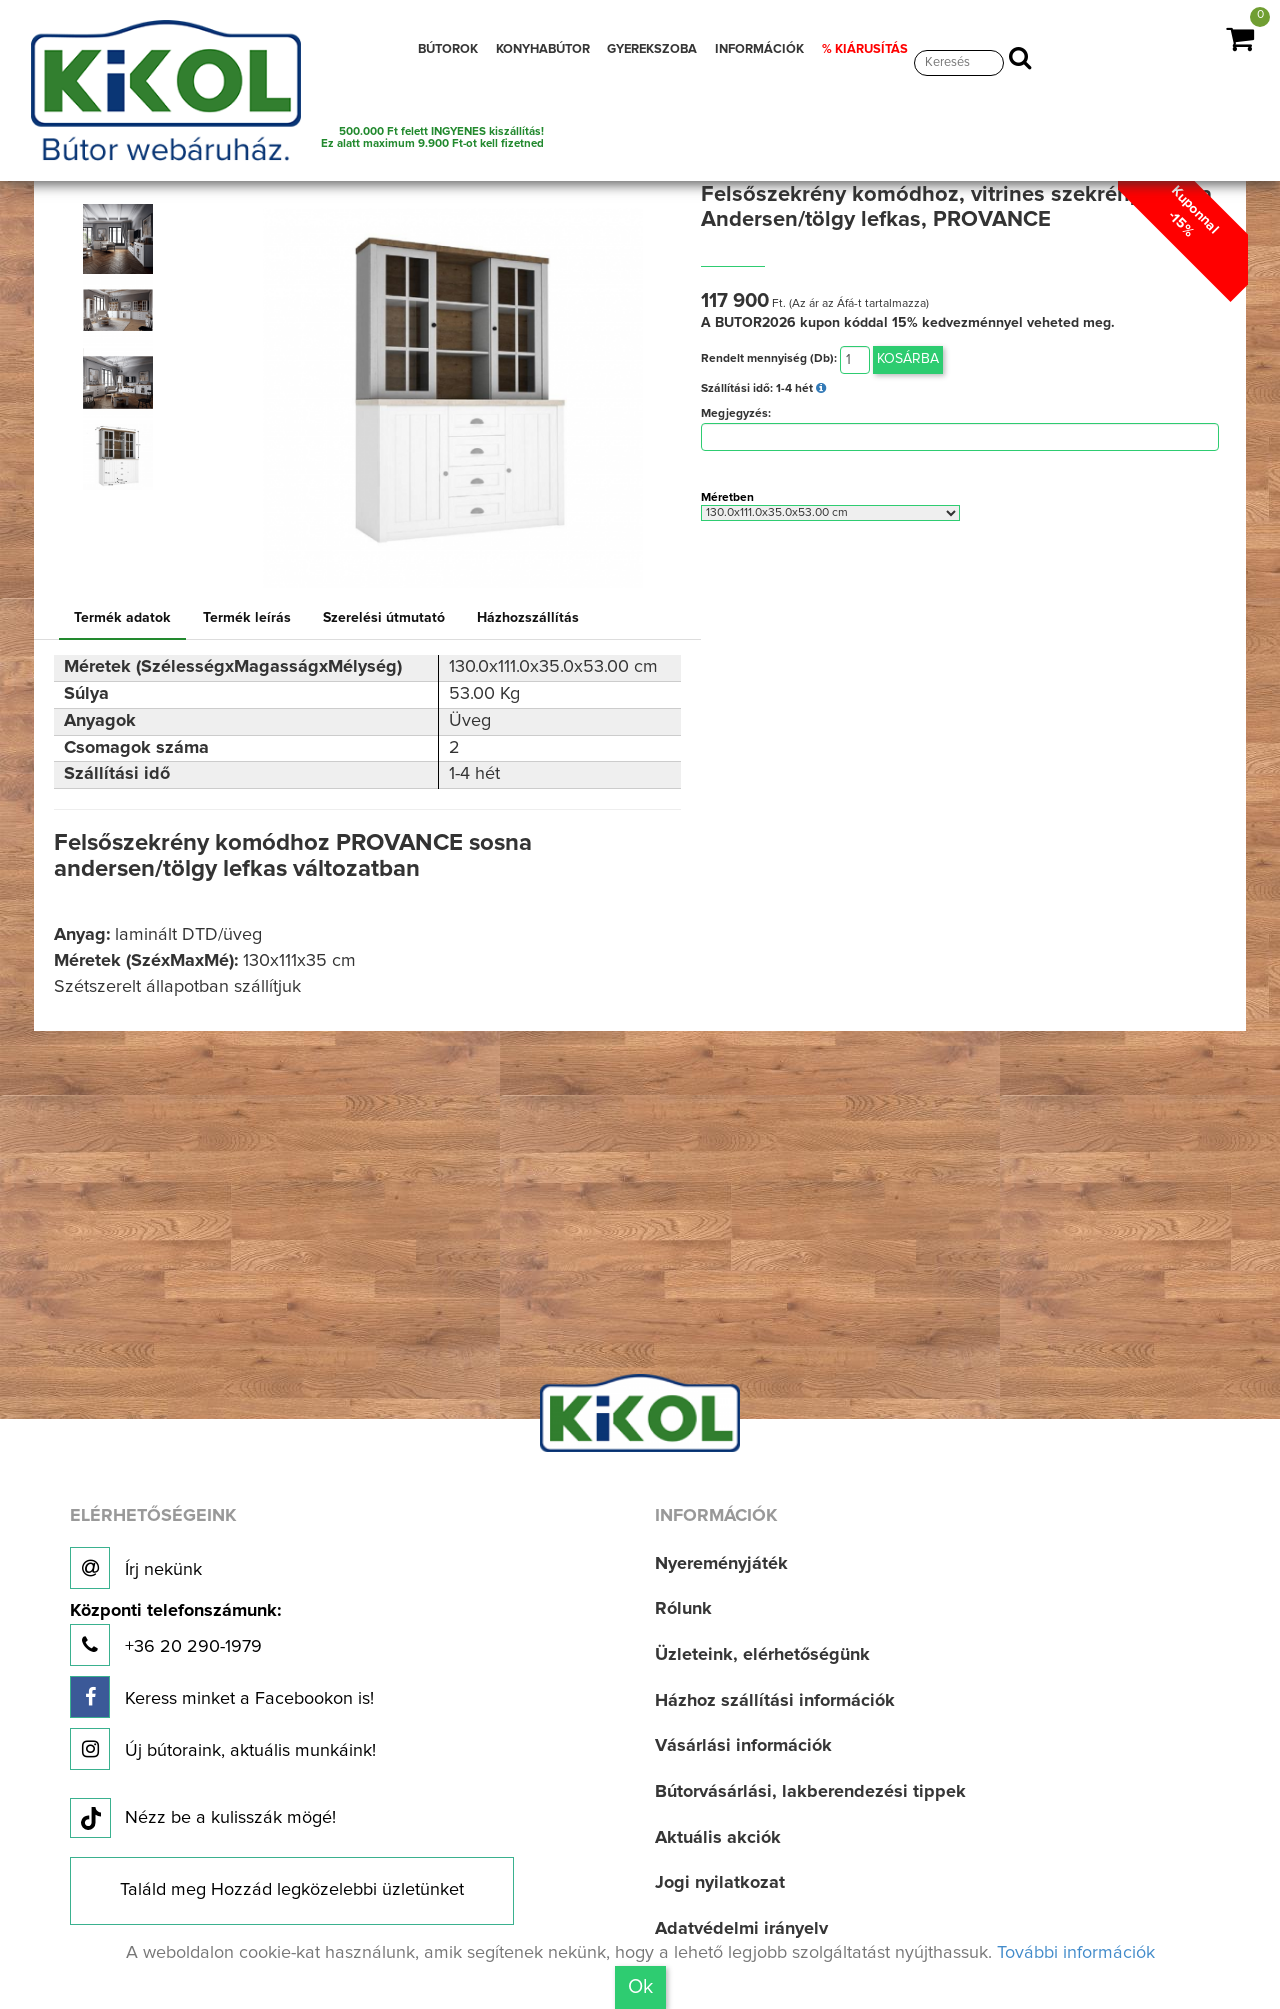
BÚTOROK (448, 49)
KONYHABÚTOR (543, 49)
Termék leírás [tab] (247, 618)
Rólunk (683, 1609)
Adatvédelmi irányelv (741, 1929)
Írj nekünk (136, 1568)
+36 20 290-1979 (175, 1634)
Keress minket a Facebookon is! (222, 1697)
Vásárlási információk (743, 1746)
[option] (123, 239)
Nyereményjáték (721, 1564)
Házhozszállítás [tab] (528, 618)
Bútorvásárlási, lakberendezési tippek (810, 1792)
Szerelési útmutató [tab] (384, 618)
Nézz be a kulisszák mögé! (203, 1819)
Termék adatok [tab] (122, 618)
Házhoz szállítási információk (775, 1701)
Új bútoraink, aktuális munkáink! (223, 1749)
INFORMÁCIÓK (759, 49)
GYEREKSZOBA (652, 49)
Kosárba (908, 359)
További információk (1076, 1953)
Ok (640, 1987)
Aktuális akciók (718, 1838)
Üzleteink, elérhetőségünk (762, 1655)
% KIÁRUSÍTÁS (865, 49)
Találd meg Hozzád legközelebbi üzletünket (292, 1890)
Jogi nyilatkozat (720, 1883)
